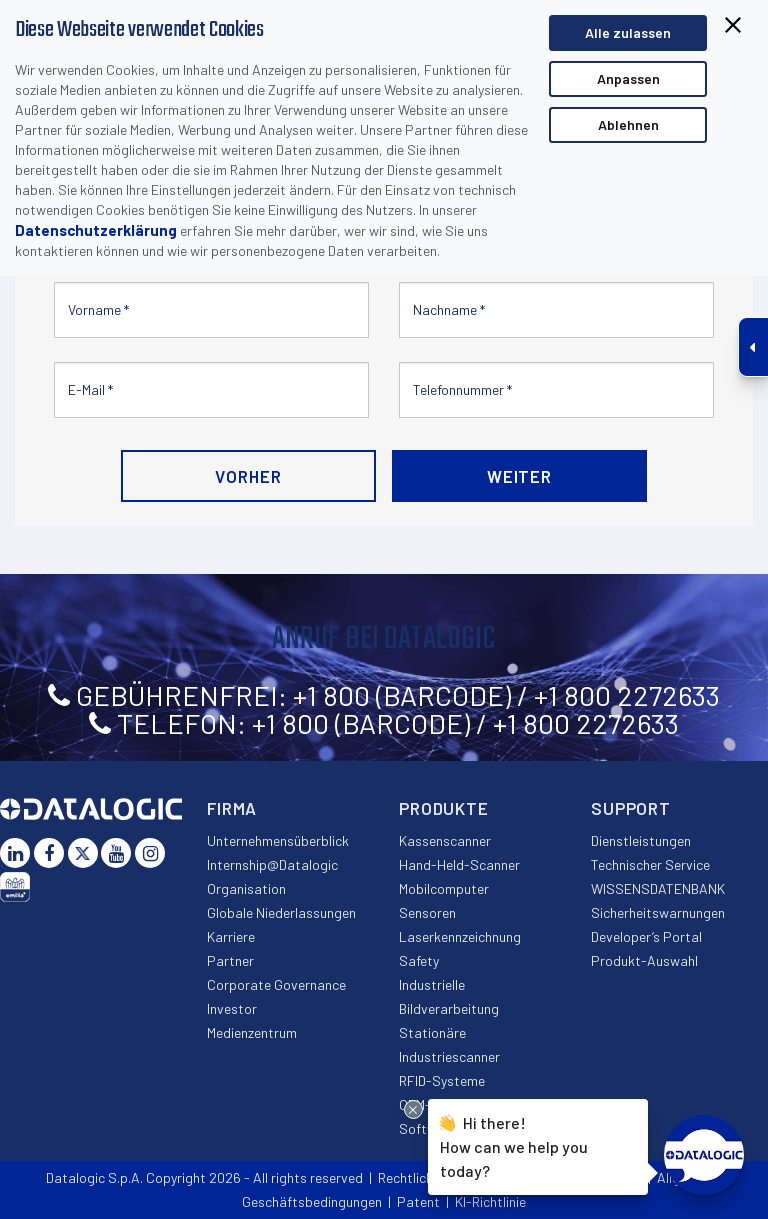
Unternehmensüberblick (278, 840)
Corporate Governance (276, 984)
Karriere (231, 936)
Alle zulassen (628, 32)
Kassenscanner (445, 840)
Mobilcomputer (444, 888)
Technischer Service (650, 864)
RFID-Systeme (442, 1080)
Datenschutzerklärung (96, 230)
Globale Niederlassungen (281, 912)
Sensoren (427, 912)
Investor (232, 1008)
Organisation (246, 888)
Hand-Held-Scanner (459, 864)
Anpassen (628, 78)
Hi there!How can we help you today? (514, 1144)
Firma (232, 808)
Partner (230, 960)
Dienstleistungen (641, 840)
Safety (419, 960)
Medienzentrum (252, 1032)
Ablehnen (628, 124)
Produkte (444, 808)
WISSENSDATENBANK (658, 888)
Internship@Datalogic (272, 864)
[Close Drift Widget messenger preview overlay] (413, 1109)
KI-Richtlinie (490, 1201)
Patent (418, 1201)
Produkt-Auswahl (644, 960)
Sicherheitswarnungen (658, 912)
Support (631, 808)
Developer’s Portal (646, 936)
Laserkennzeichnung (460, 936)
